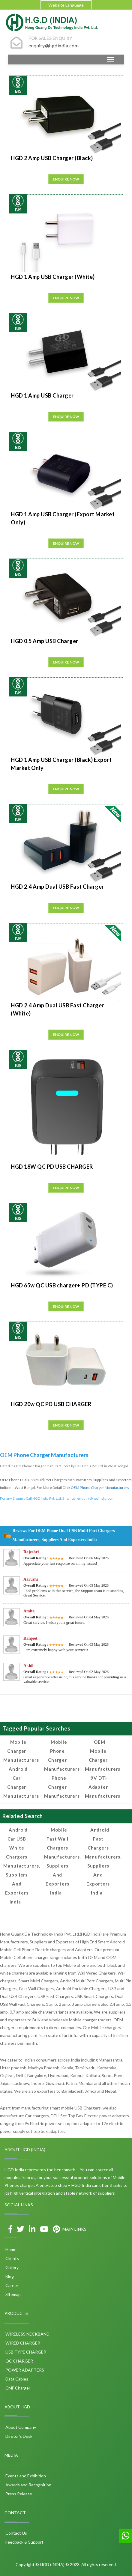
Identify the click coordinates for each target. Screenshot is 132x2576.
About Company (20, 2427)
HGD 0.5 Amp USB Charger (44, 641)
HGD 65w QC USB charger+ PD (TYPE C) (62, 1285)
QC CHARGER (18, 2360)
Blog (9, 2276)
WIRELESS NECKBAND (27, 2333)
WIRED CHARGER (22, 2342)
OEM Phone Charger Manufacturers (100, 1487)
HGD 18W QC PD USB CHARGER (52, 1166)
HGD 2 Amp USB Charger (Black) (52, 158)
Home (10, 2249)
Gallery (11, 2267)
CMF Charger (17, 2387)
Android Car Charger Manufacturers (21, 1782)
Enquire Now (66, 179)
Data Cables (16, 2378)
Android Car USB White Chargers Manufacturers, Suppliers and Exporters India (21, 1865)
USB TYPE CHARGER (25, 2351)
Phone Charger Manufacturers (62, 1787)
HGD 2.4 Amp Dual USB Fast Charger (57, 886)
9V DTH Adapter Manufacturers (103, 1787)
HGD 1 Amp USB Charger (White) (53, 276)
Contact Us (15, 2533)
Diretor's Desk (18, 2436)
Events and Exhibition (25, 2475)
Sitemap (12, 2294)
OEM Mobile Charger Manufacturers (103, 1755)
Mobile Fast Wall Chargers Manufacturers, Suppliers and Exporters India (62, 1861)
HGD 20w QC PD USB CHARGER (51, 1404)
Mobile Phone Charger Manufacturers (62, 1755)
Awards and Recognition (27, 2484)
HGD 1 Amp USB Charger (42, 395)
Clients (11, 2258)
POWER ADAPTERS (24, 2369)
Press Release (18, 2493)
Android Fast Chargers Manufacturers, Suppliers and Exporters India (103, 1861)
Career (11, 2285)
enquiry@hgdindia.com (96, 1498)
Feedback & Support (24, 2542)
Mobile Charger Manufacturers (21, 1751)
